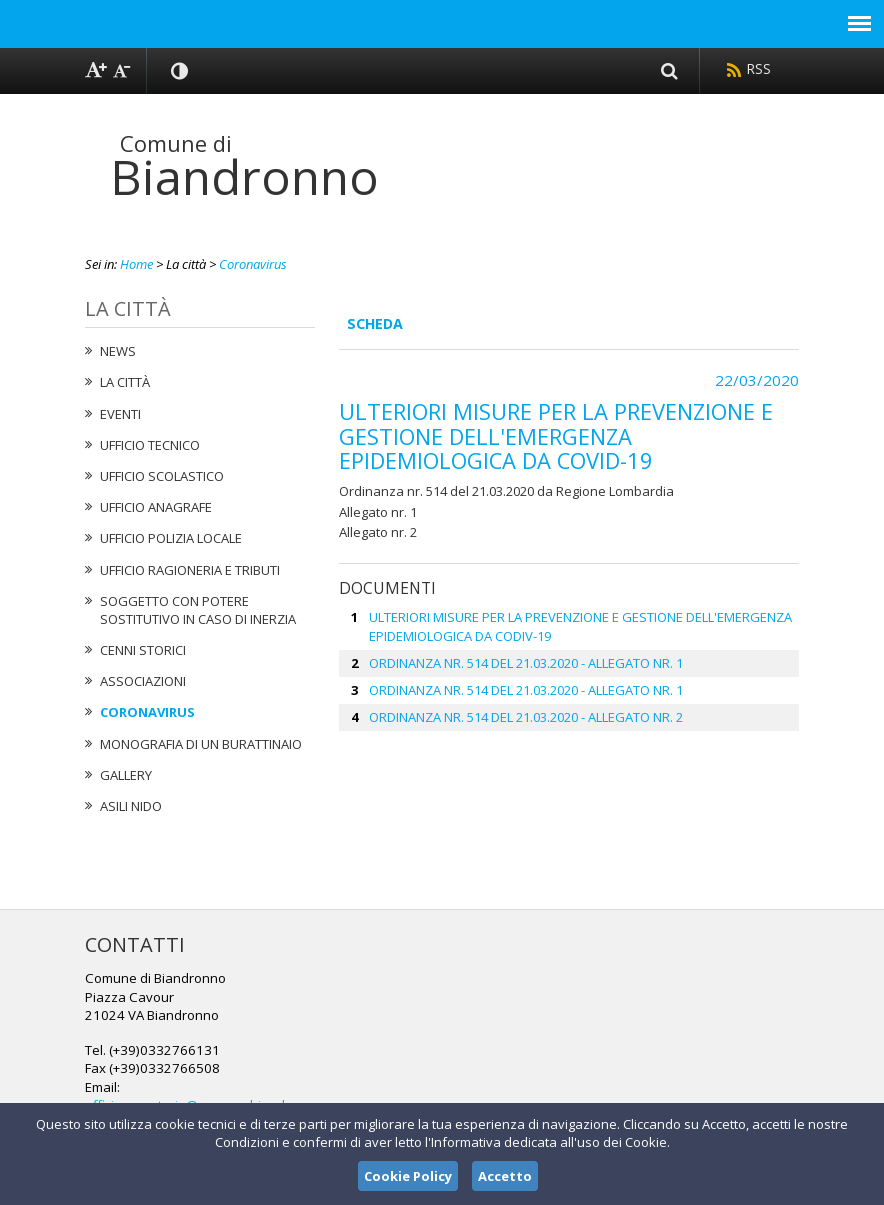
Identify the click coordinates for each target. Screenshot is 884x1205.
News (118, 351)
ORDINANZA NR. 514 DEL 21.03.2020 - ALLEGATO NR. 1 (526, 663)
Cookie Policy (408, 1176)
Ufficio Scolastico (162, 476)
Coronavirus (253, 264)
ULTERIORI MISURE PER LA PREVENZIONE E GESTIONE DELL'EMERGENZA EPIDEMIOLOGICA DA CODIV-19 (580, 626)
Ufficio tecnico (150, 445)
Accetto (505, 1176)
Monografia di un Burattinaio (201, 744)
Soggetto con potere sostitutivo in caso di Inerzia (198, 610)
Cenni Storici (143, 650)
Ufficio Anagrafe (156, 507)
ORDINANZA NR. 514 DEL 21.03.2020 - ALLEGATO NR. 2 (526, 717)
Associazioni (143, 681)
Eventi (120, 414)
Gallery (126, 775)
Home (136, 264)
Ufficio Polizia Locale (171, 538)
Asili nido (131, 806)
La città (125, 382)
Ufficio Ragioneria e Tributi (190, 570)
